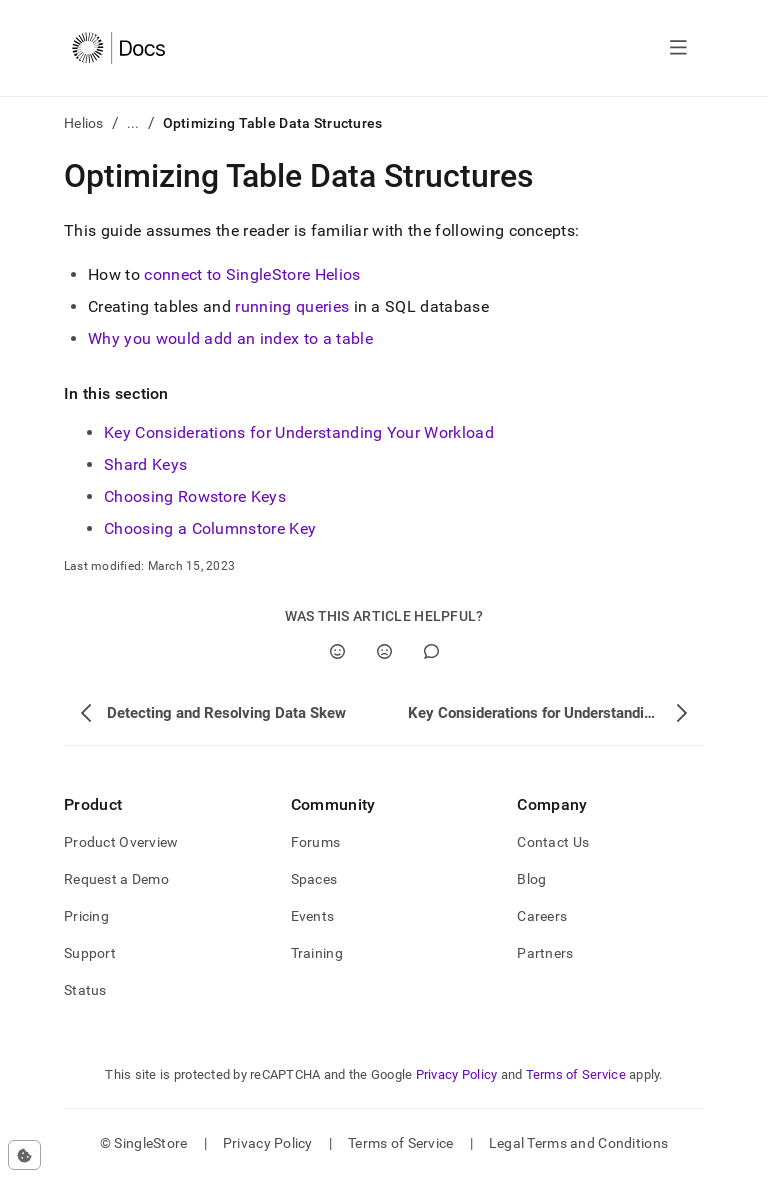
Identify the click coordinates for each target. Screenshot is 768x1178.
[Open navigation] (678, 48)
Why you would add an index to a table (230, 338)
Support (90, 953)
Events (313, 916)
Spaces (314, 879)
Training (317, 953)
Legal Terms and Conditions (578, 1143)
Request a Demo (116, 879)
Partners (545, 953)
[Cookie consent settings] (24, 1155)
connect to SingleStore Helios (252, 274)
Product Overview (121, 842)
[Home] (118, 48)
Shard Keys (145, 464)
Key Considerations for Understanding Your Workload (299, 432)
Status (85, 990)
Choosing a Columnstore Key (210, 528)
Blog (531, 879)
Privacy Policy (457, 1074)
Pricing (86, 916)
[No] (384, 651)
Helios (84, 123)
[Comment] (431, 651)
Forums (316, 842)
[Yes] (337, 651)
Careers (542, 916)
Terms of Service (576, 1074)
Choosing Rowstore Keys (195, 496)
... (133, 123)
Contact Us (553, 842)
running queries (292, 306)
